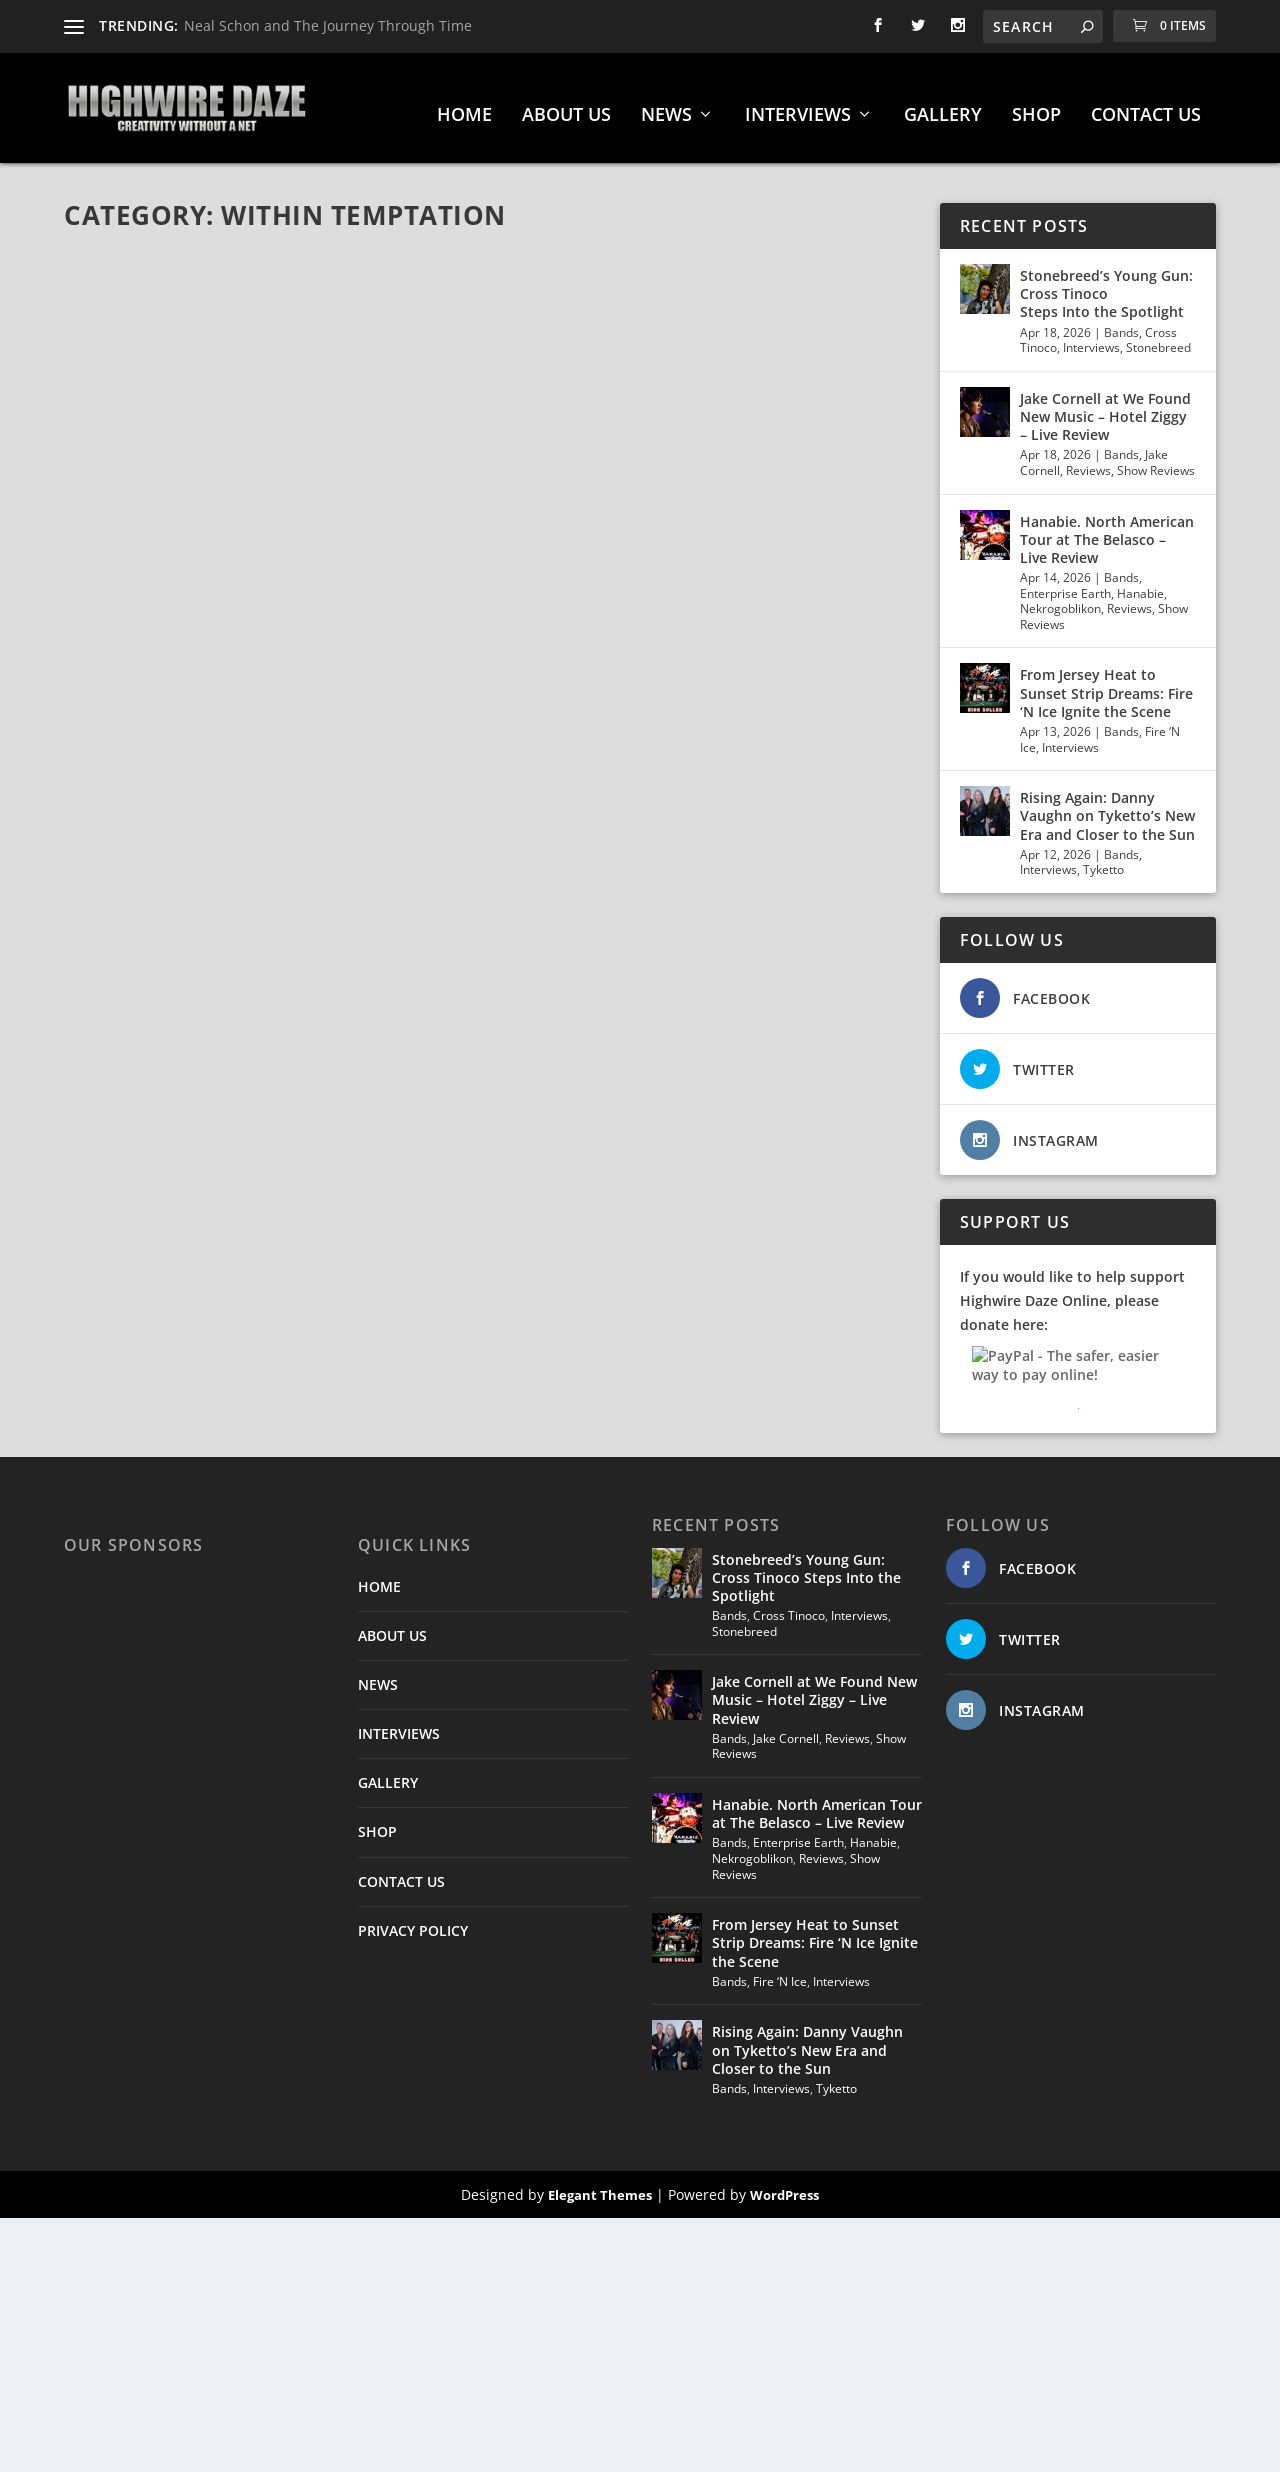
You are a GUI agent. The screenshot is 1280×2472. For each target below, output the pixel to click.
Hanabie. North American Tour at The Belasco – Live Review (1107, 529)
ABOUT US (566, 106)
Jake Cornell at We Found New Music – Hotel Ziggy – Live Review (1105, 406)
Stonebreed (1158, 337)
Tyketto (1103, 859)
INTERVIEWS (798, 106)
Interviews (1091, 337)
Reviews (1088, 460)
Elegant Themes (600, 2185)
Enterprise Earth (1065, 583)
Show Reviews (1156, 460)
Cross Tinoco (789, 1605)
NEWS (666, 106)
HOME (464, 106)
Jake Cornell (786, 1728)
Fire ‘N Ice (780, 1971)
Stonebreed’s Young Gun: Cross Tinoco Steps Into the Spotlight (1106, 283)
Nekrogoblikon (1060, 598)
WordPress (784, 2185)
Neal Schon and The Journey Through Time (328, 25)
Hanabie (1140, 583)
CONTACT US (1146, 106)
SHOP (1036, 106)
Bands (1121, 322)
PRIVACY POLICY (413, 1920)
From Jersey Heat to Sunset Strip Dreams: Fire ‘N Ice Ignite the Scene (1106, 682)
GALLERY (943, 106)
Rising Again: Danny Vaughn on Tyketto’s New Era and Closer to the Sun (1107, 805)
